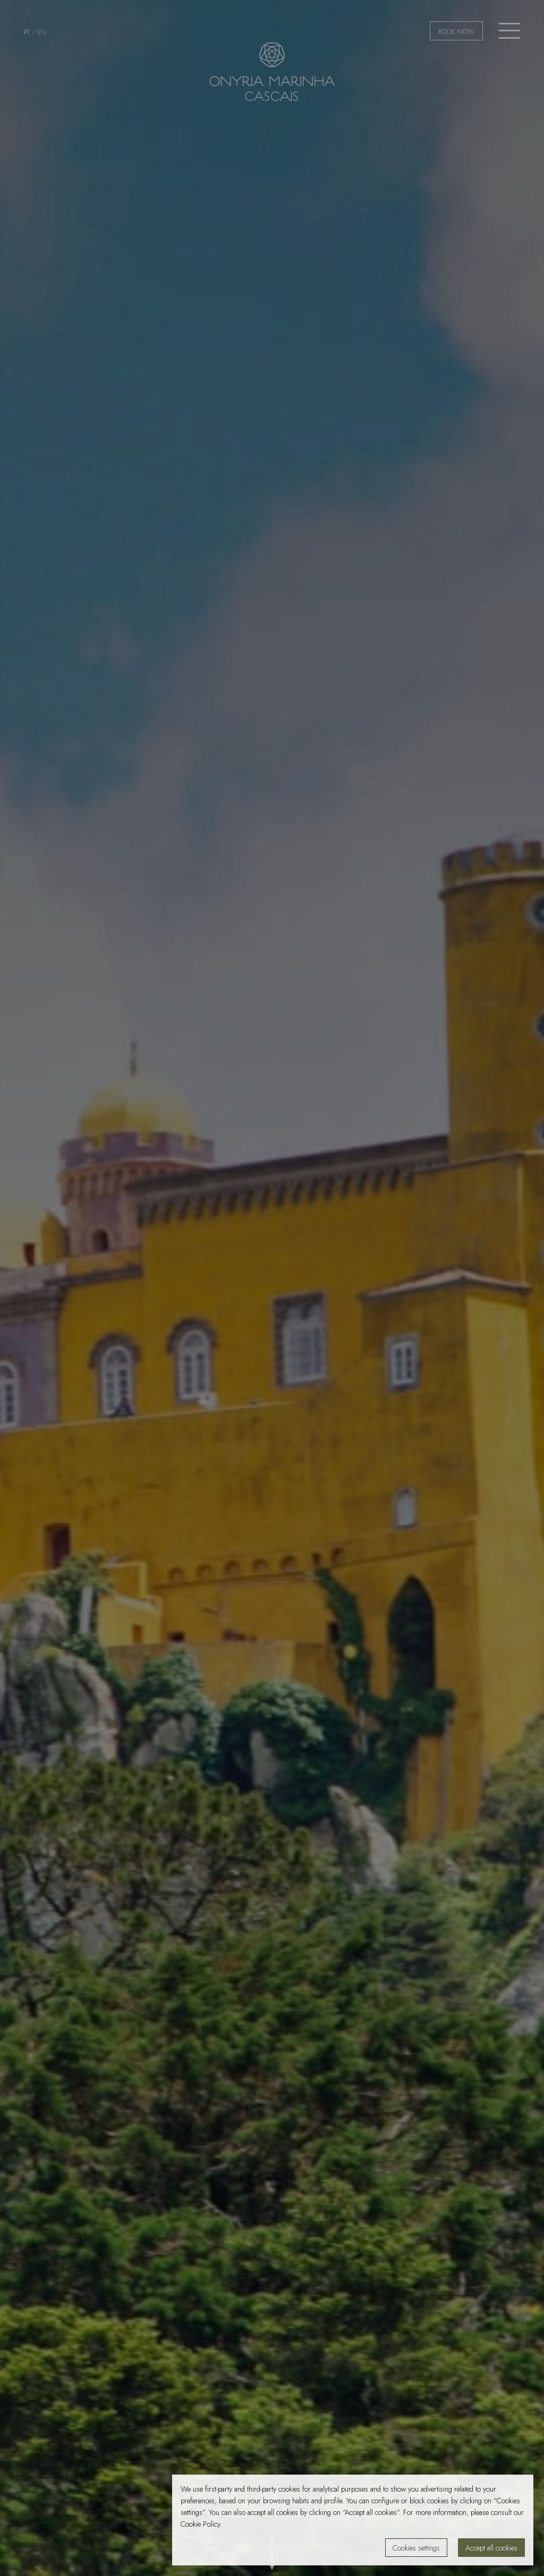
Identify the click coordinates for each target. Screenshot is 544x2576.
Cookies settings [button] (416, 2548)
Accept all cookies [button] (491, 2548)
